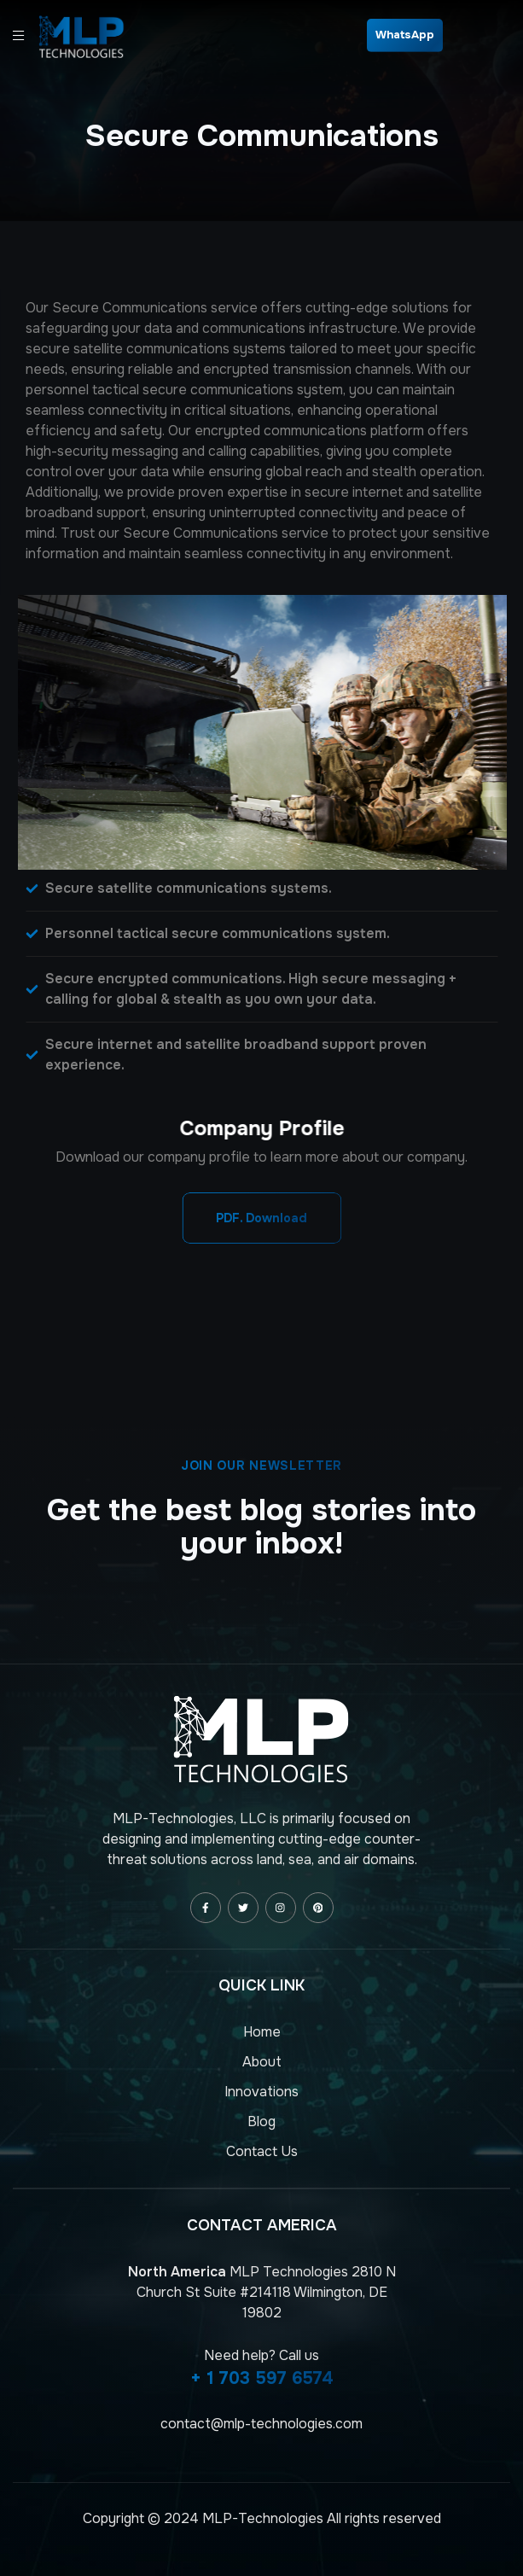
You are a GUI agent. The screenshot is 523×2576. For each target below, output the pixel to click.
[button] (261, 1218)
